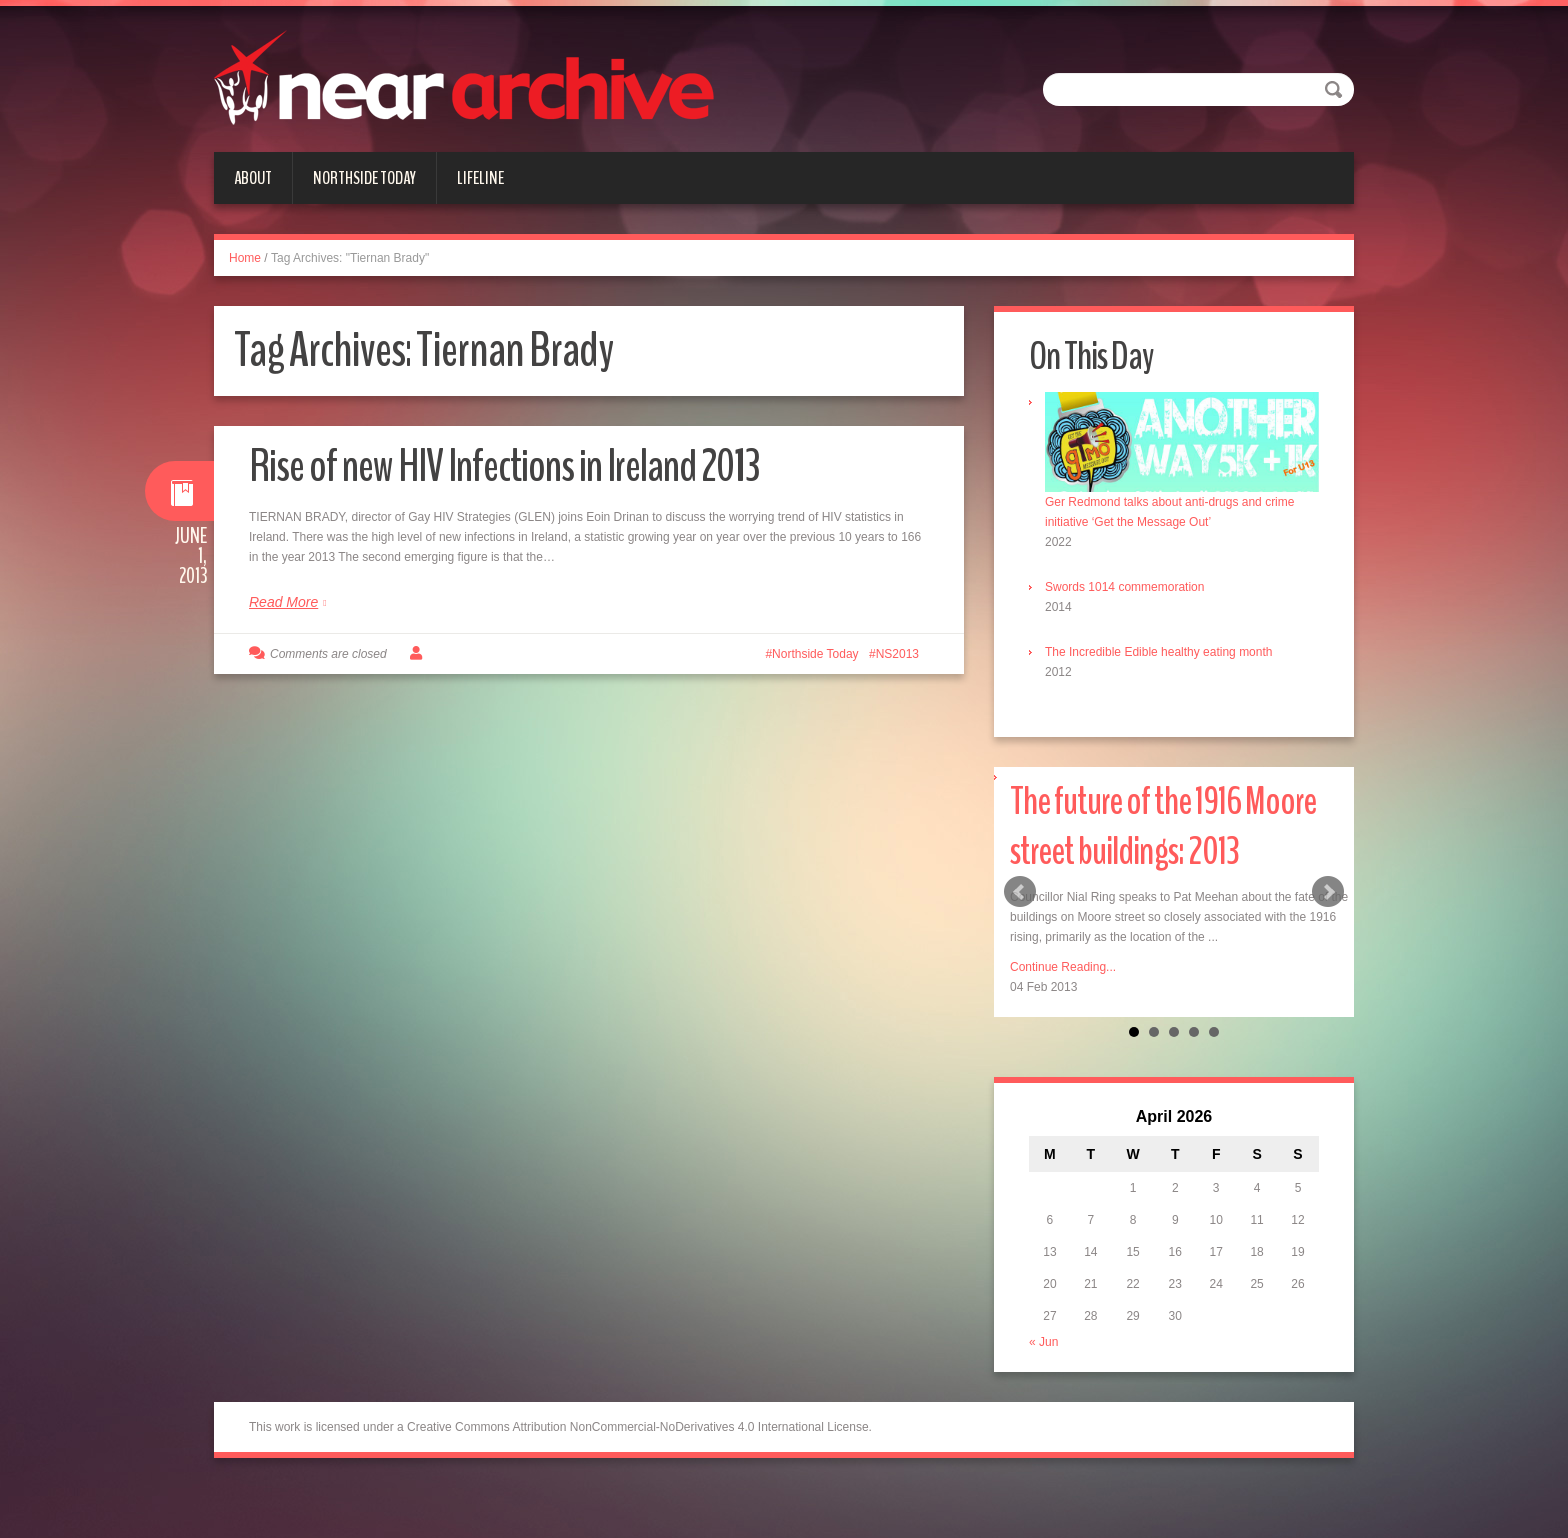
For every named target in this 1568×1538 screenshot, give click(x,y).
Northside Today (364, 178)
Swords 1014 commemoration (1124, 587)
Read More (283, 602)
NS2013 (897, 654)
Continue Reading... (1063, 967)
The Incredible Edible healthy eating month (1158, 652)
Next (1328, 892)
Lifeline (480, 178)
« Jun (1043, 1342)
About (253, 178)
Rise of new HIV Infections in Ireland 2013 (504, 466)
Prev (1020, 892)
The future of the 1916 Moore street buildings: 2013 (1163, 826)
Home (245, 258)
